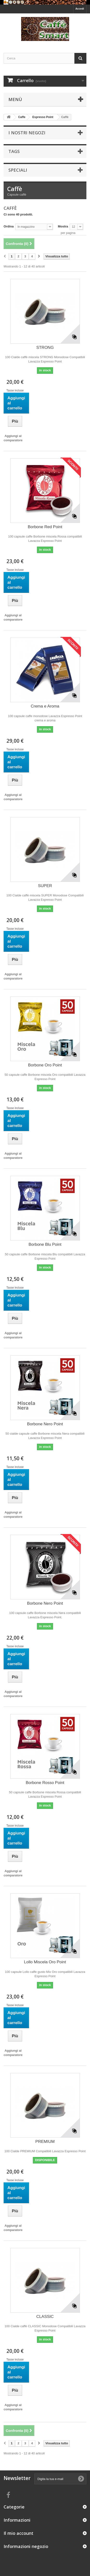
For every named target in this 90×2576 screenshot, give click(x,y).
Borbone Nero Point (45, 1424)
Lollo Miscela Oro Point (45, 1962)
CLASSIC (45, 2316)
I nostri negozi (26, 133)
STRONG (45, 347)
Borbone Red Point (45, 527)
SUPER (45, 885)
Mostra (63, 226)
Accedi (79, 8)
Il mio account (18, 2533)
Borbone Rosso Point (45, 1782)
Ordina (9, 226)
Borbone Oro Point (45, 1065)
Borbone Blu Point (45, 1244)
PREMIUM (44, 2141)
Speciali (17, 170)
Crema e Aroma (45, 706)
